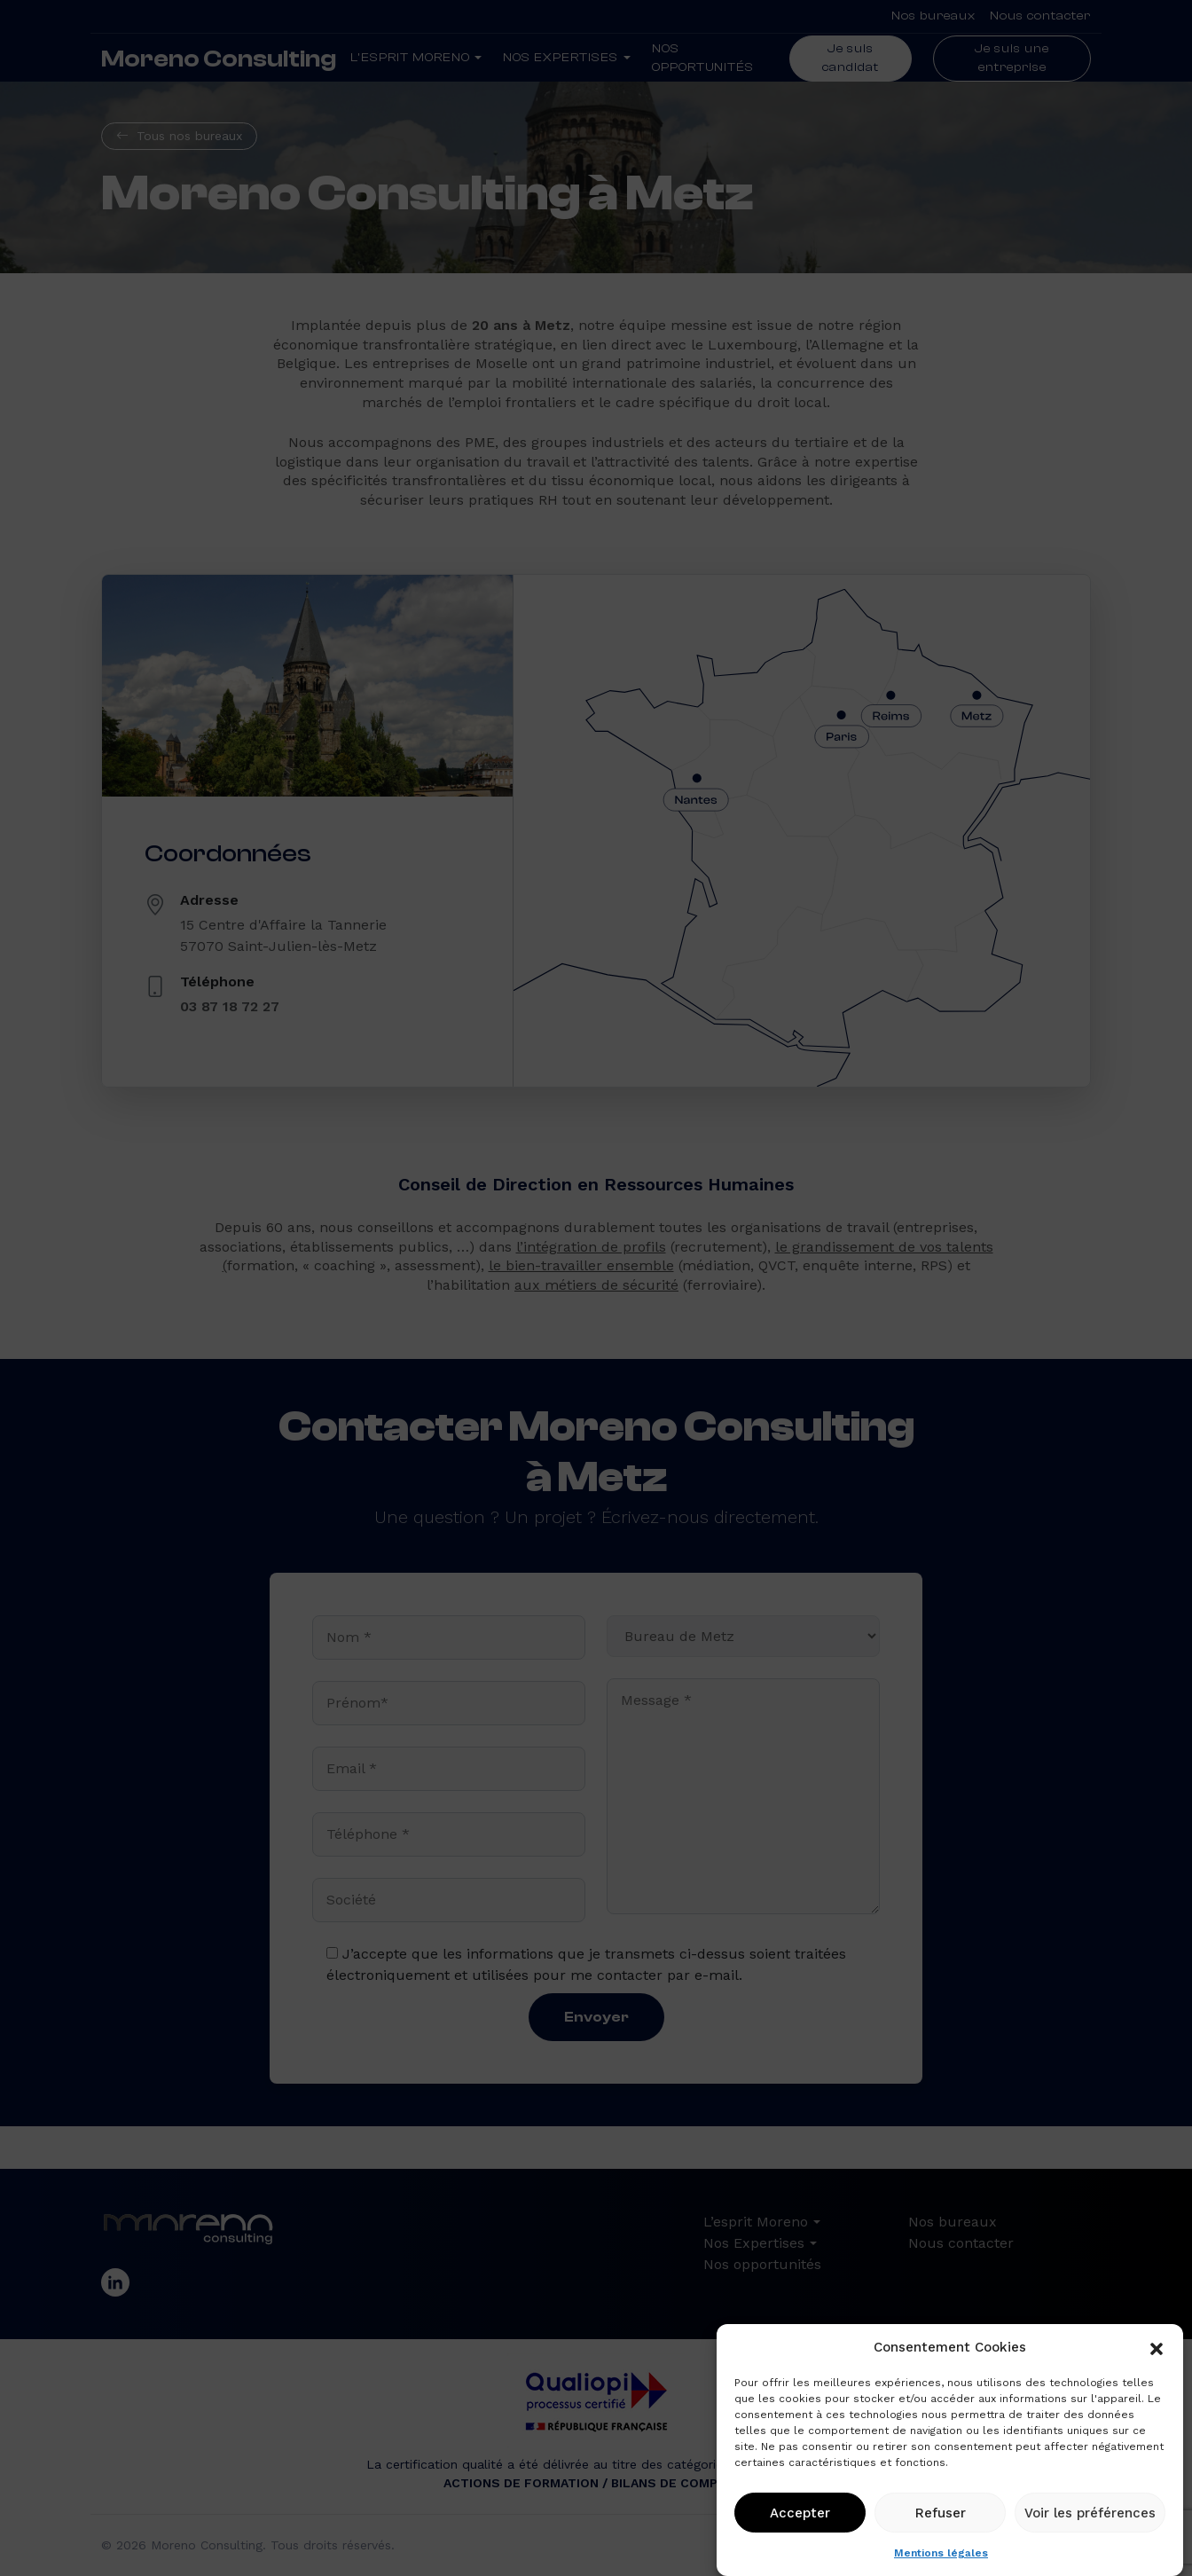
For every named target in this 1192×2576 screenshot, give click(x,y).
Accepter (800, 2513)
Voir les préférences (1090, 2513)
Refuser (940, 2513)
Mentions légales (941, 2553)
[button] (1156, 2347)
